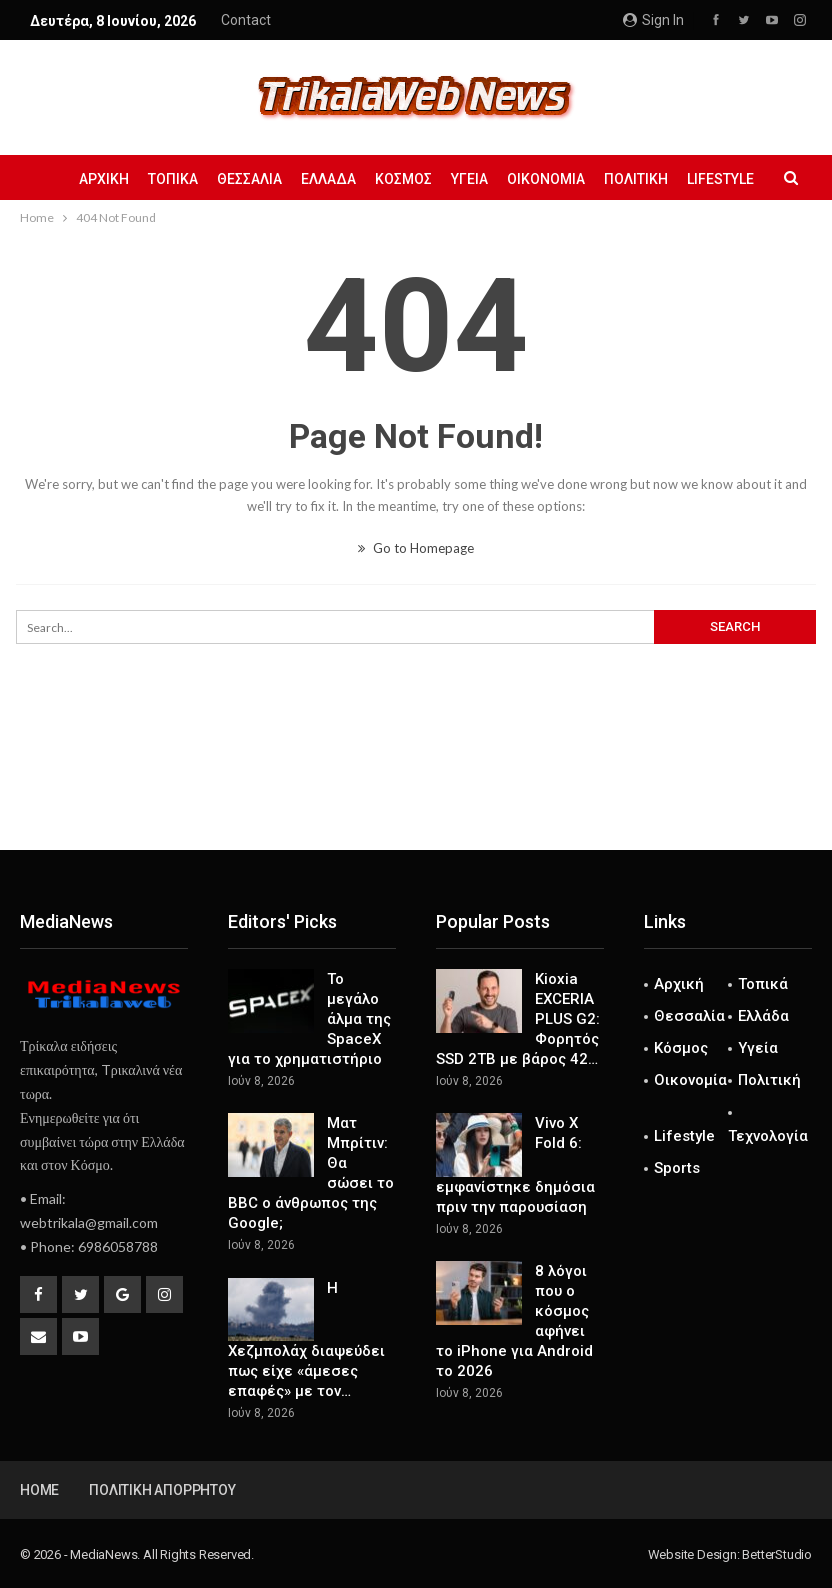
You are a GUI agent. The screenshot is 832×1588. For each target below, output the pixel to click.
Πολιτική (636, 179)
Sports (677, 1168)
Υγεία (469, 179)
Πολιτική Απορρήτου (162, 1490)
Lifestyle (720, 179)
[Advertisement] (416, 784)
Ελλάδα (328, 179)
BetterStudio (777, 1554)
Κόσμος (403, 179)
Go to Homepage (416, 548)
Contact (246, 20)
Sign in (653, 20)
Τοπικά (173, 179)
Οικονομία (546, 179)
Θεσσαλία (249, 179)
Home (39, 1490)
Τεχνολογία (768, 1136)
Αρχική (104, 179)
